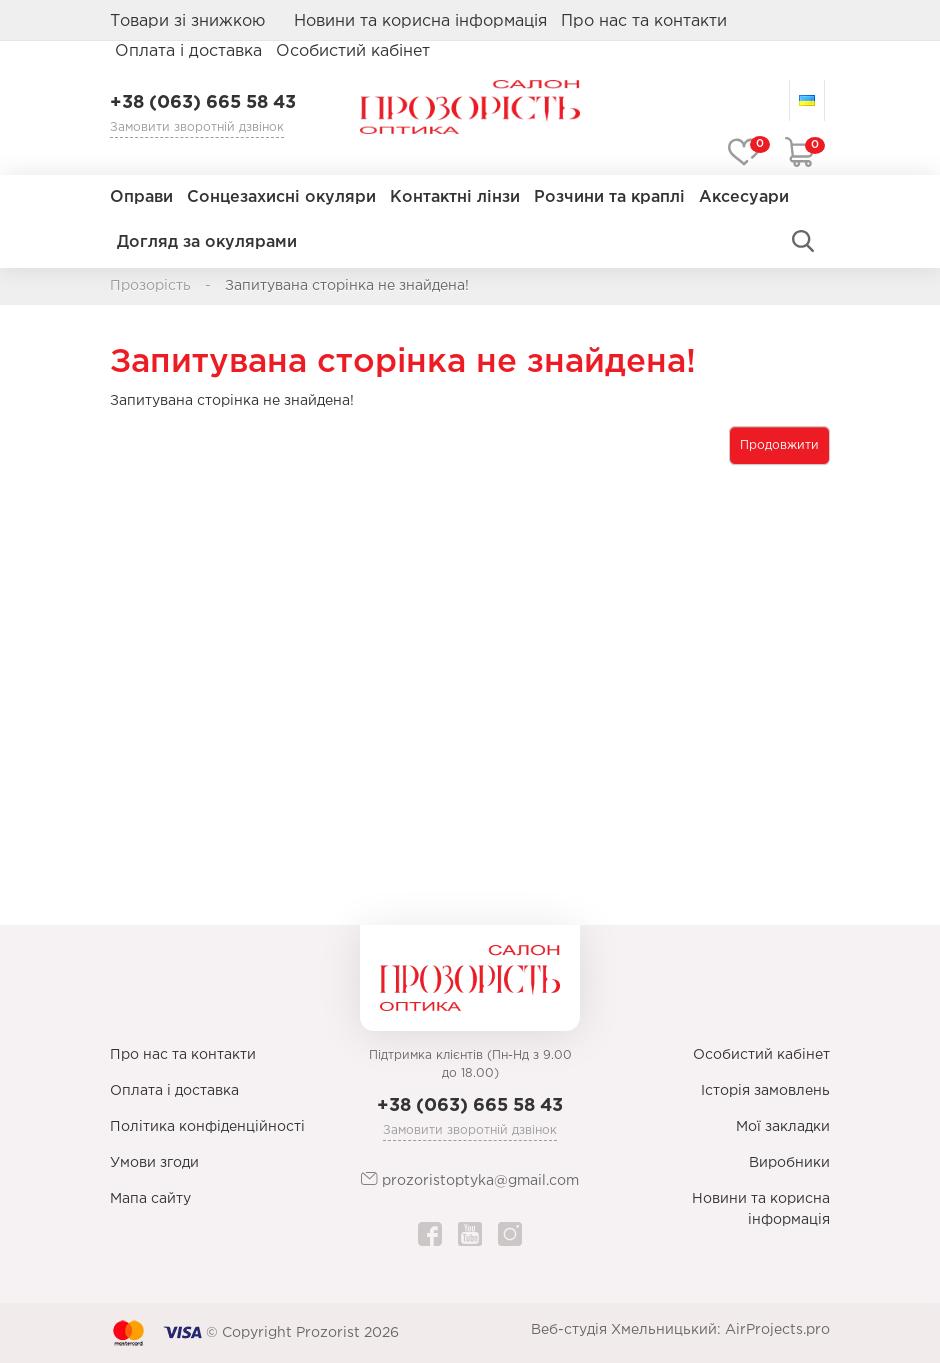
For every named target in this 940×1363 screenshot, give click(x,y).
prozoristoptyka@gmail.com (470, 1179)
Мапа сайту (150, 1199)
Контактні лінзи (455, 197)
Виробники (789, 1163)
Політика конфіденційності (207, 1127)
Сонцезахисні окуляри (281, 197)
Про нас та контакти (644, 21)
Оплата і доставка (188, 51)
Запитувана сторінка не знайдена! (347, 286)
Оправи (141, 197)
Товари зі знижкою (187, 21)
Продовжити (779, 445)
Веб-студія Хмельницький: (626, 1330)
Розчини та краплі (609, 197)
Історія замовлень (765, 1091)
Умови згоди (154, 1163)
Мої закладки (783, 1127)
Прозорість (150, 286)
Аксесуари (744, 197)
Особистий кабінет (761, 1055)
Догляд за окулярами (207, 242)
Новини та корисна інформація (420, 21)
